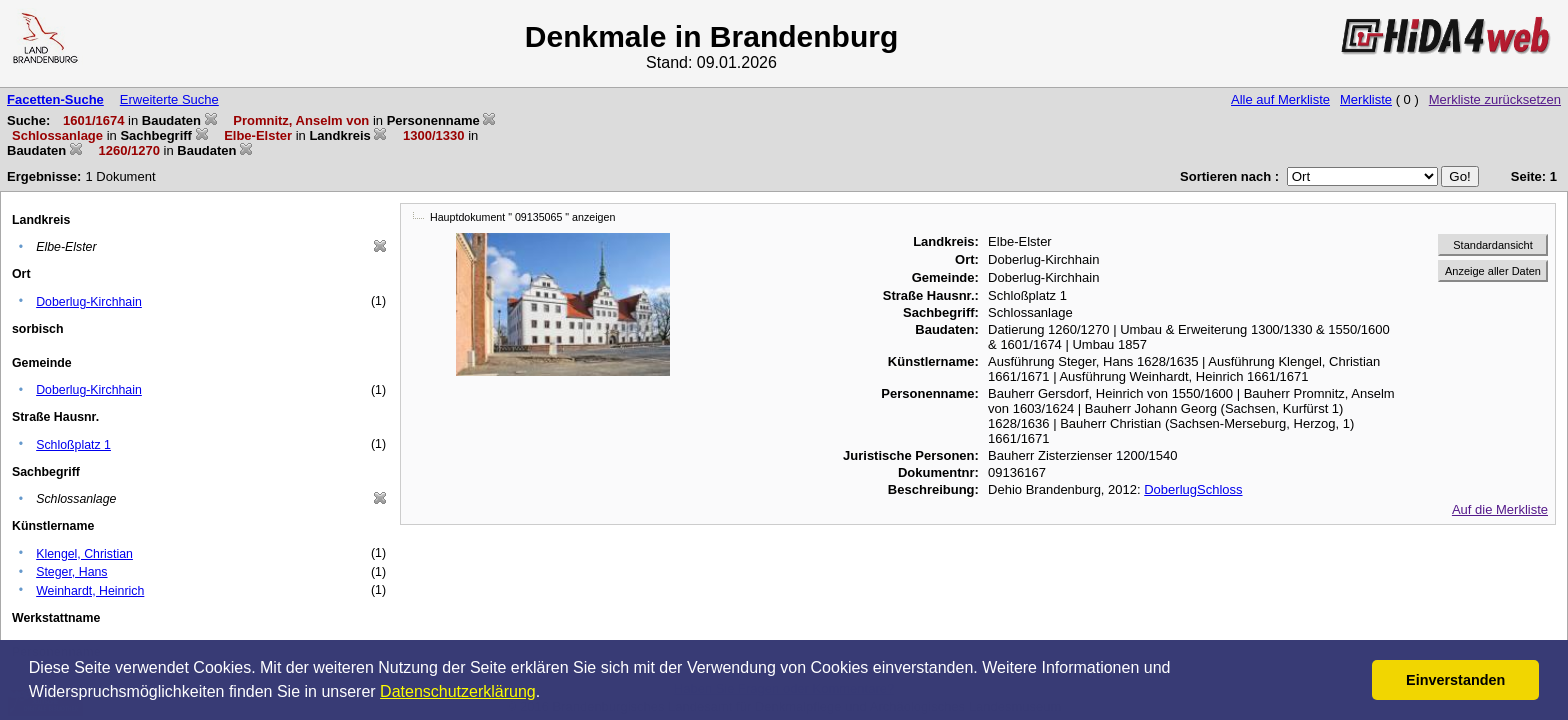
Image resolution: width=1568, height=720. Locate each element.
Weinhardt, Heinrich (90, 591)
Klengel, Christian (84, 554)
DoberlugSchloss (1193, 489)
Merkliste (1366, 99)
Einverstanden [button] (1455, 680)
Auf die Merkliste (1500, 509)
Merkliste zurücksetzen (1495, 99)
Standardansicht (1493, 245)
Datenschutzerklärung (458, 691)
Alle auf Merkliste (1280, 99)
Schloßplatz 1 (73, 445)
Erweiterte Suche (169, 99)
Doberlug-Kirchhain (89, 302)
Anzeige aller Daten (1493, 271)
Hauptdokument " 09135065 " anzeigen (522, 217)
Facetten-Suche (55, 99)
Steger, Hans (71, 572)
